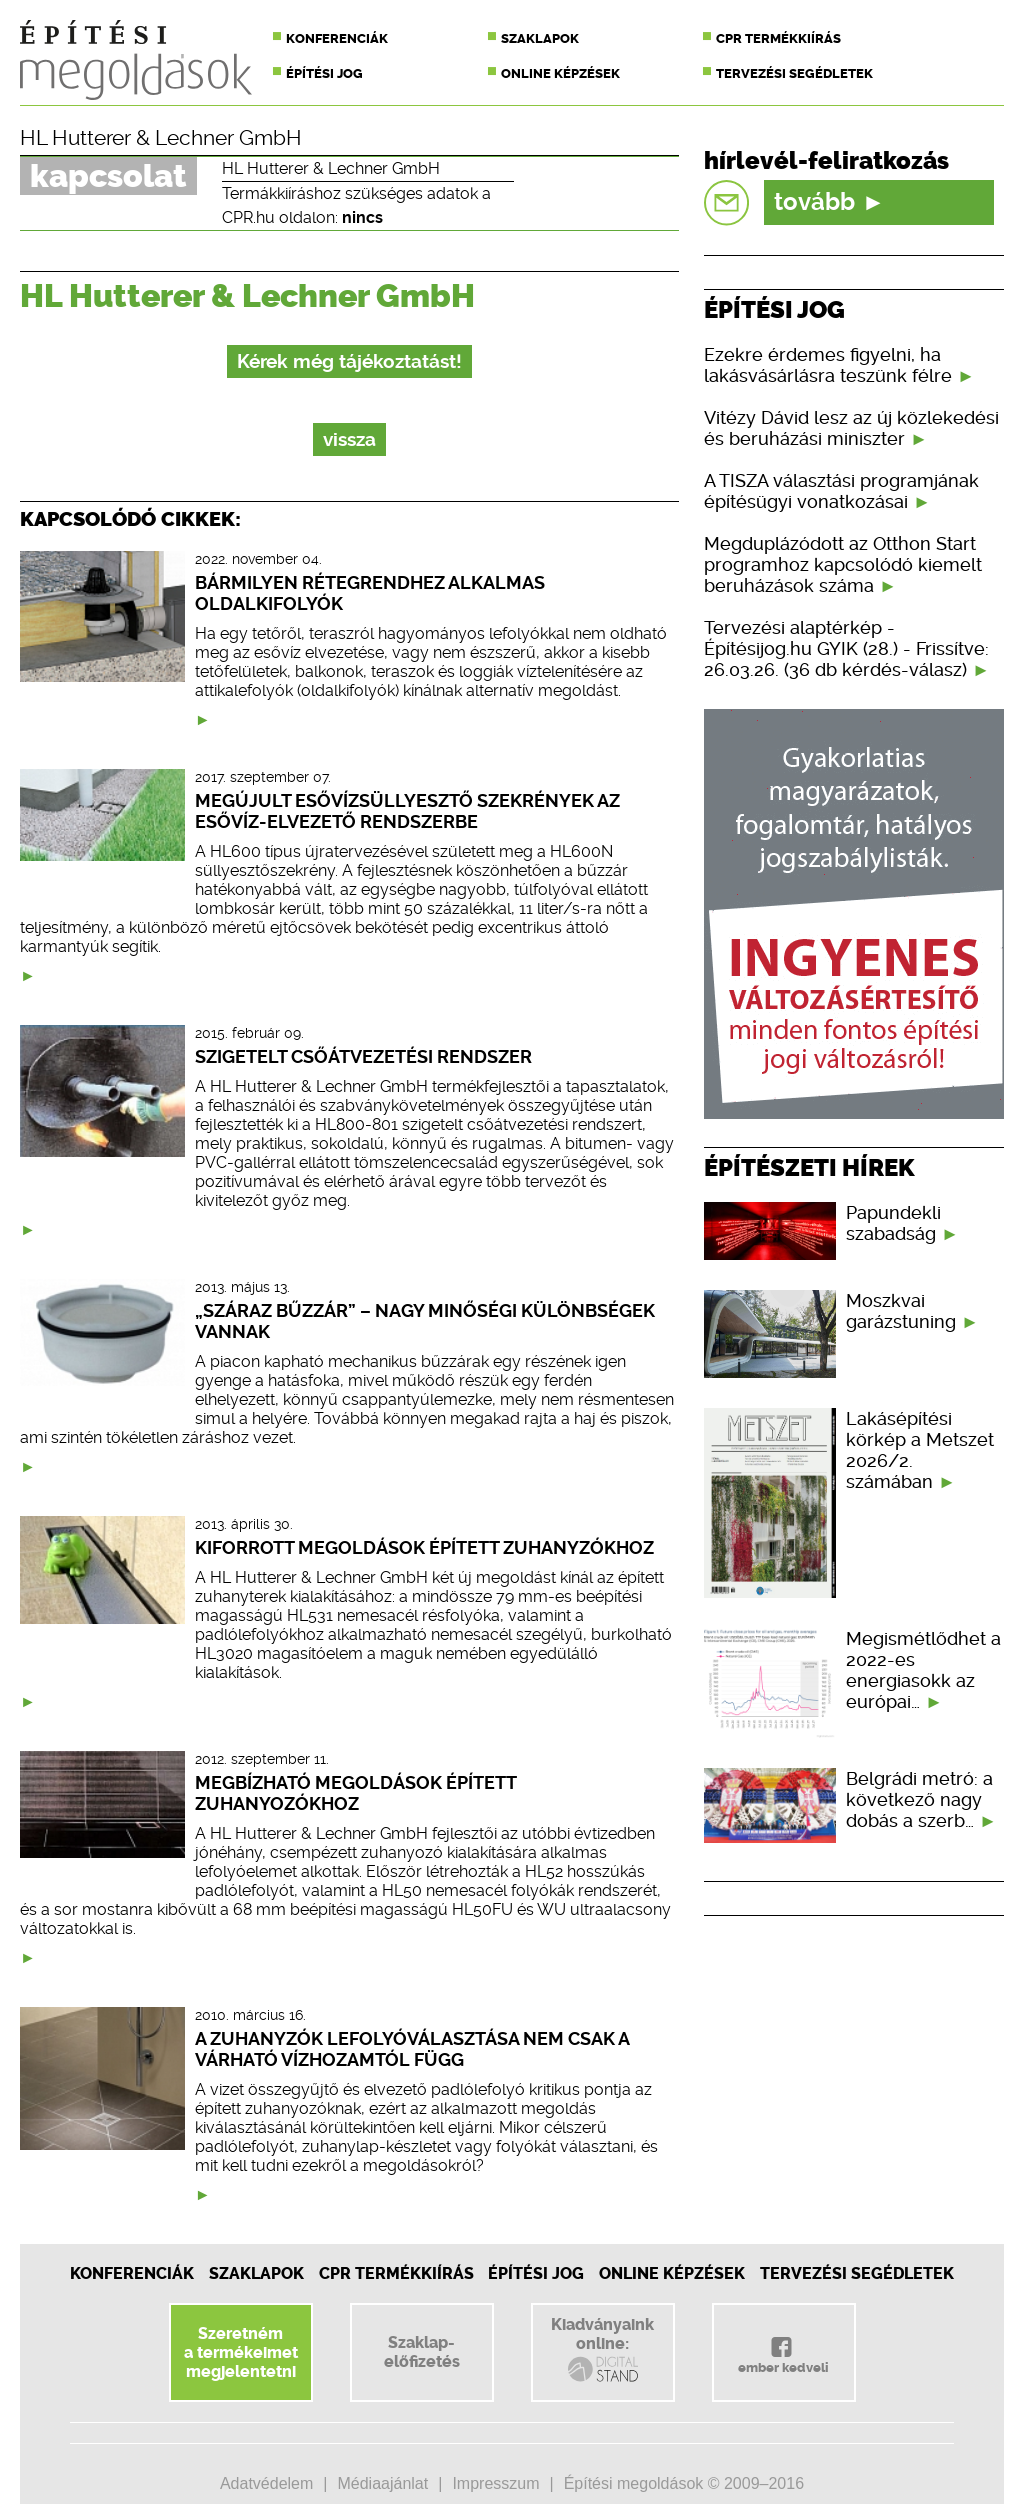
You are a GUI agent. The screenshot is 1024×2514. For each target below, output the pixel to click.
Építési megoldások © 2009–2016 (684, 2483)
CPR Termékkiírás (396, 2273)
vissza (349, 439)
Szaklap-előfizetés (422, 2352)
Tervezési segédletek (794, 73)
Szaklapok (540, 38)
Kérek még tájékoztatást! (349, 361)
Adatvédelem (266, 2483)
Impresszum (495, 2483)
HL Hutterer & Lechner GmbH (161, 138)
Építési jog (324, 73)
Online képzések (560, 73)
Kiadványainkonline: (602, 2350)
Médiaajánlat (382, 2483)
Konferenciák (337, 38)
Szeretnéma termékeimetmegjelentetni (241, 2352)
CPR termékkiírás (778, 38)
